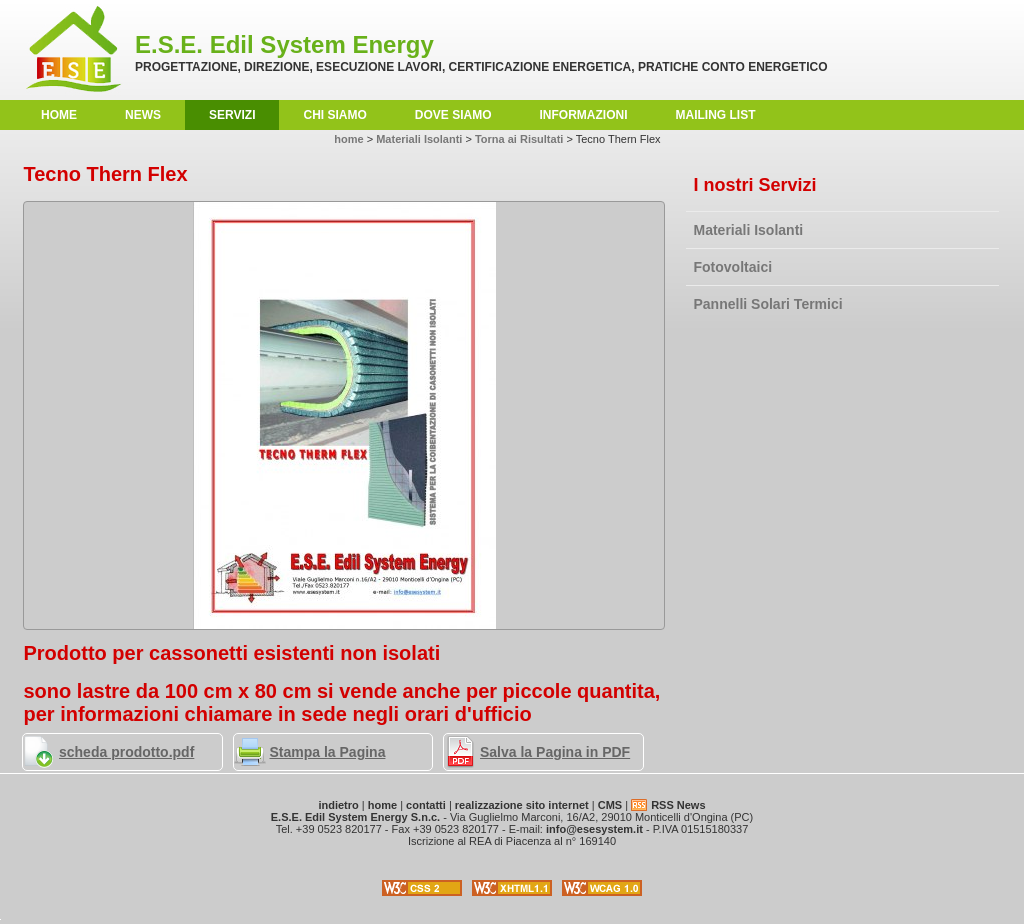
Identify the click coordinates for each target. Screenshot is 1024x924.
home (59, 115)
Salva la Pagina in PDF (555, 752)
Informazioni (584, 115)
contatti (426, 805)
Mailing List (716, 115)
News (143, 115)
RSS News (678, 805)
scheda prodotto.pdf (126, 752)
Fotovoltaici (733, 267)
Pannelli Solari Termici (768, 304)
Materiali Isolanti (749, 230)
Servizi (232, 115)
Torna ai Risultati (519, 139)
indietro (338, 805)
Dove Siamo (453, 115)
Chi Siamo (334, 115)
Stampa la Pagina (328, 752)
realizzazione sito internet (522, 805)
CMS (610, 805)
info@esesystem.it (594, 829)
